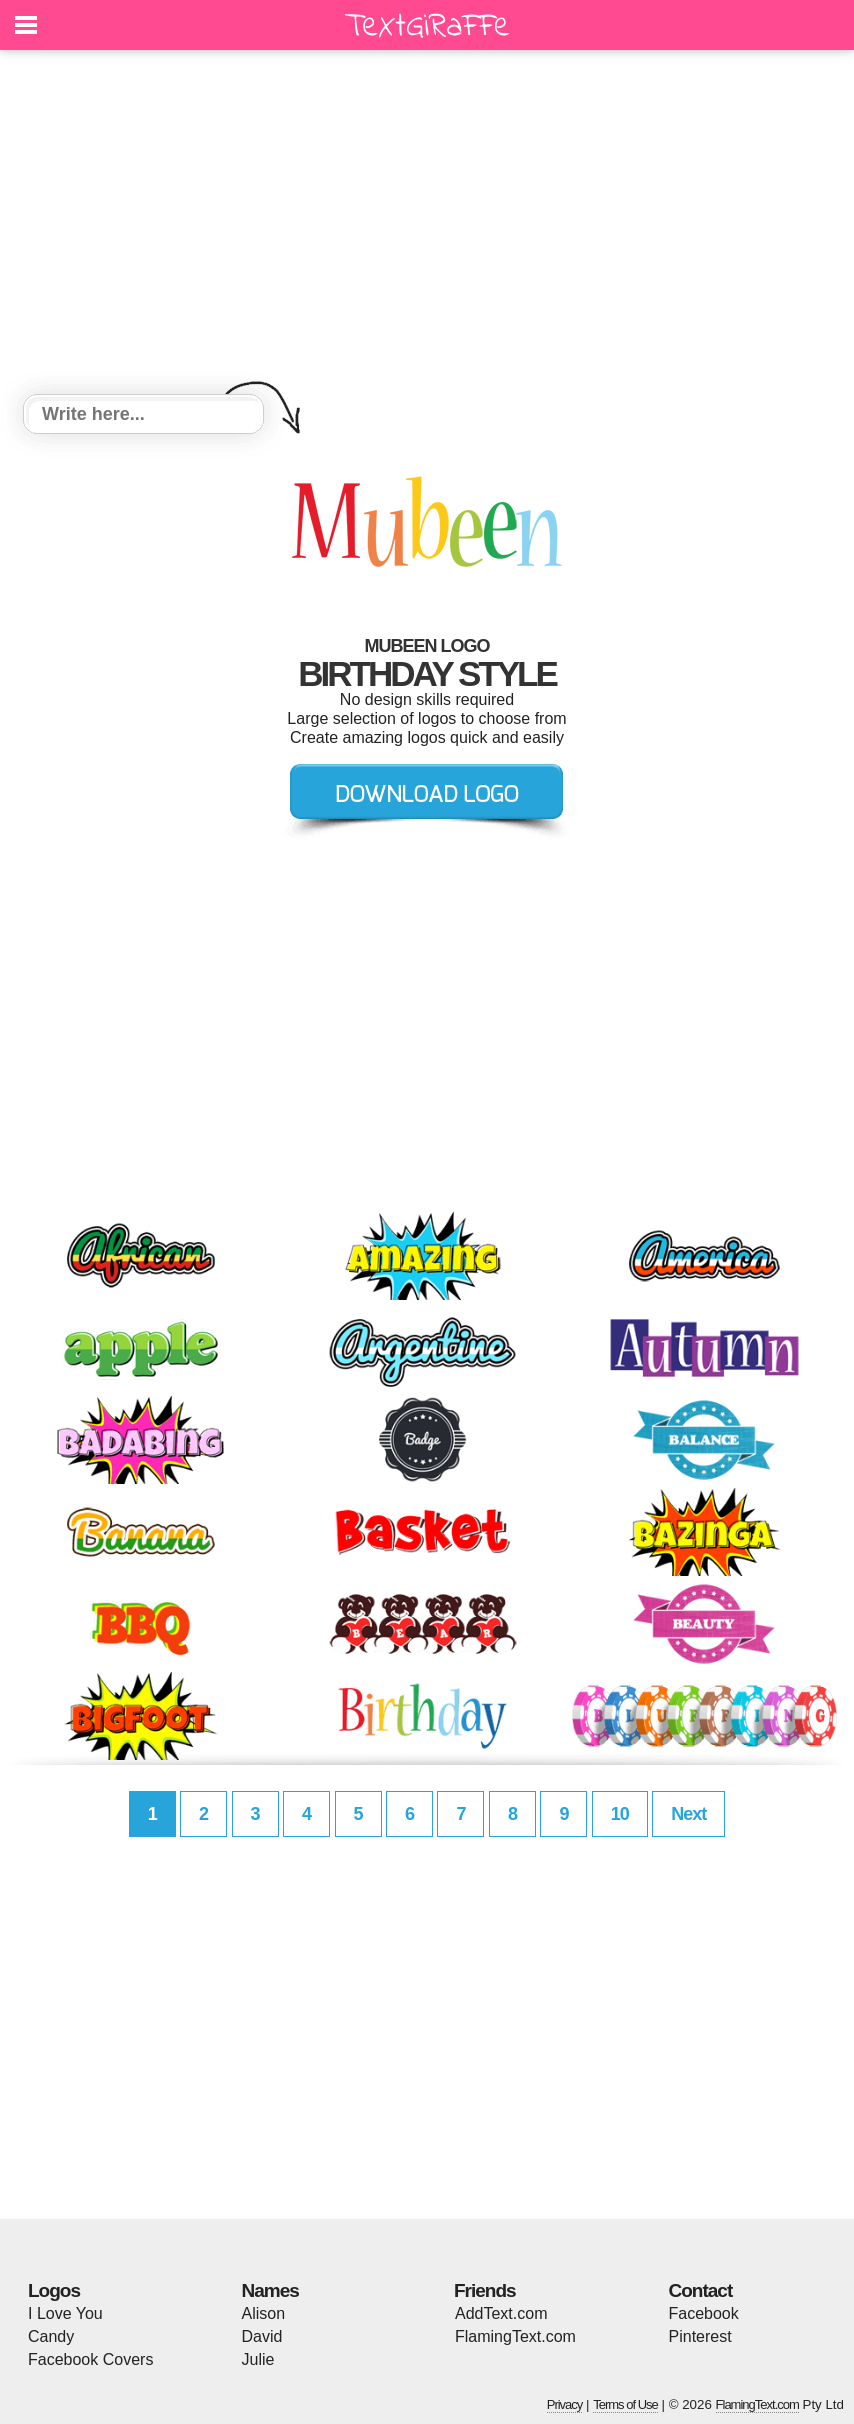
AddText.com (501, 2313)
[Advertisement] (427, 225)
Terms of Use (625, 2404)
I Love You (65, 2313)
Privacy (565, 2404)
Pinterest (700, 2336)
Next (688, 1814)
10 (620, 1814)
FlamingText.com (515, 2336)
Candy (51, 2336)
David (262, 2336)
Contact (701, 2290)
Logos (54, 2290)
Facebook (704, 2313)
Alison (264, 2313)
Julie (258, 2359)
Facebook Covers (90, 2359)
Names (270, 2290)
